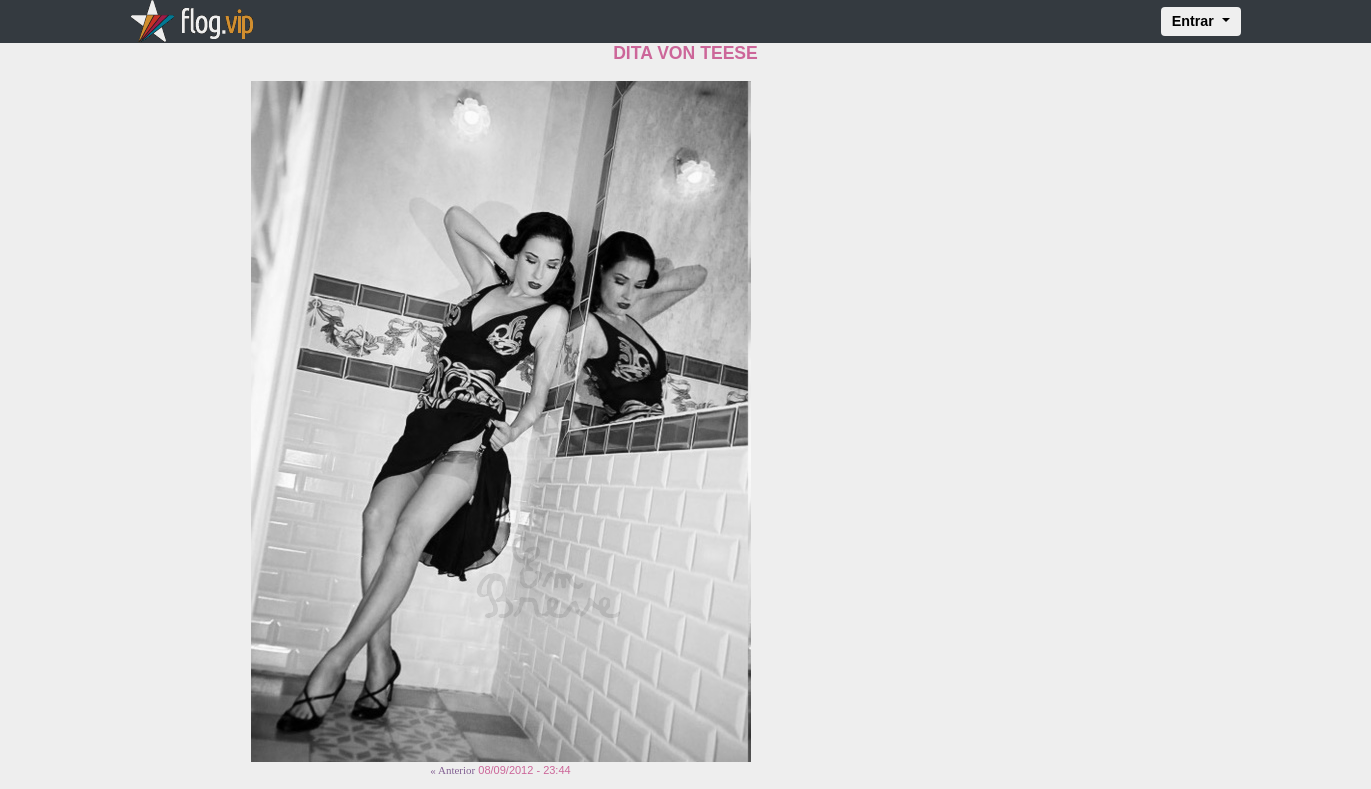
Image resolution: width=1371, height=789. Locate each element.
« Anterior (452, 770)
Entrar (1195, 21)
